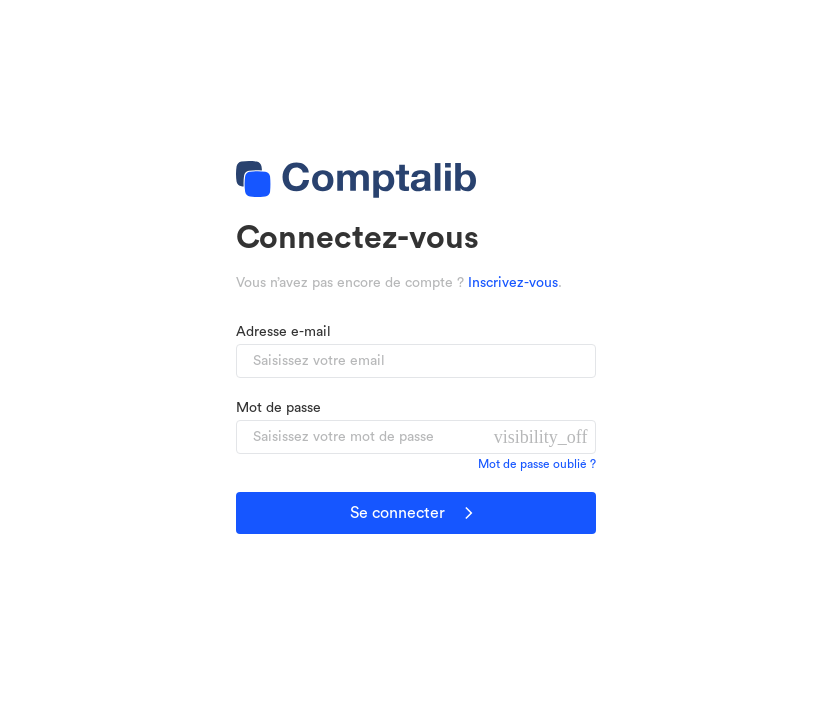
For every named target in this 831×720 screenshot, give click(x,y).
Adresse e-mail (283, 332)
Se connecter (415, 513)
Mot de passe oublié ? (537, 464)
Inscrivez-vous (513, 283)
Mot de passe (278, 408)
